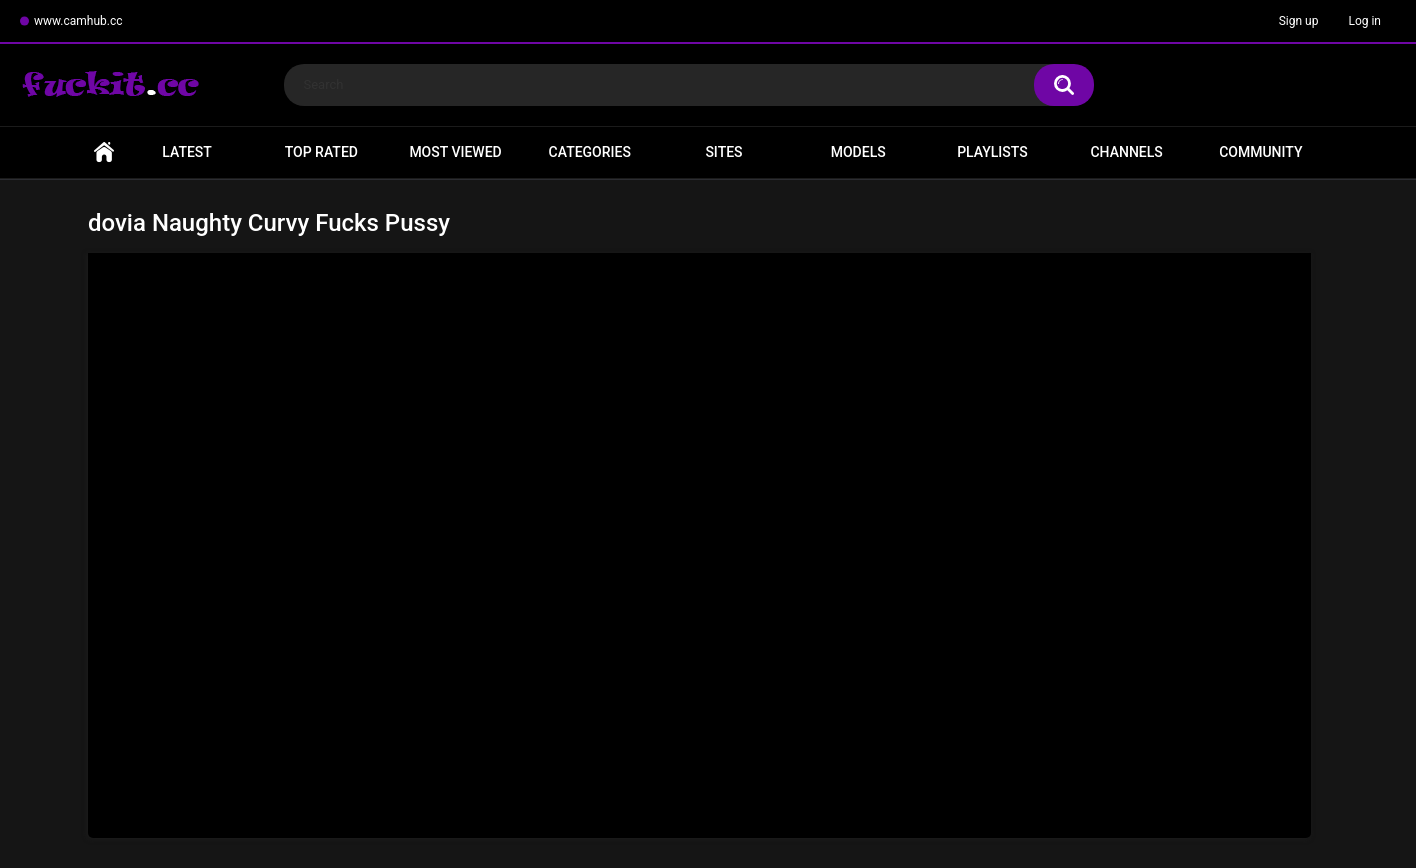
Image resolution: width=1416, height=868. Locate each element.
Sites (723, 152)
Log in (1364, 21)
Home (104, 152)
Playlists (992, 152)
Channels (1126, 152)
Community (1260, 152)
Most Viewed (455, 152)
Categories (590, 152)
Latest (187, 152)
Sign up (1299, 21)
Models (858, 152)
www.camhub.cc (78, 21)
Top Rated (321, 152)
